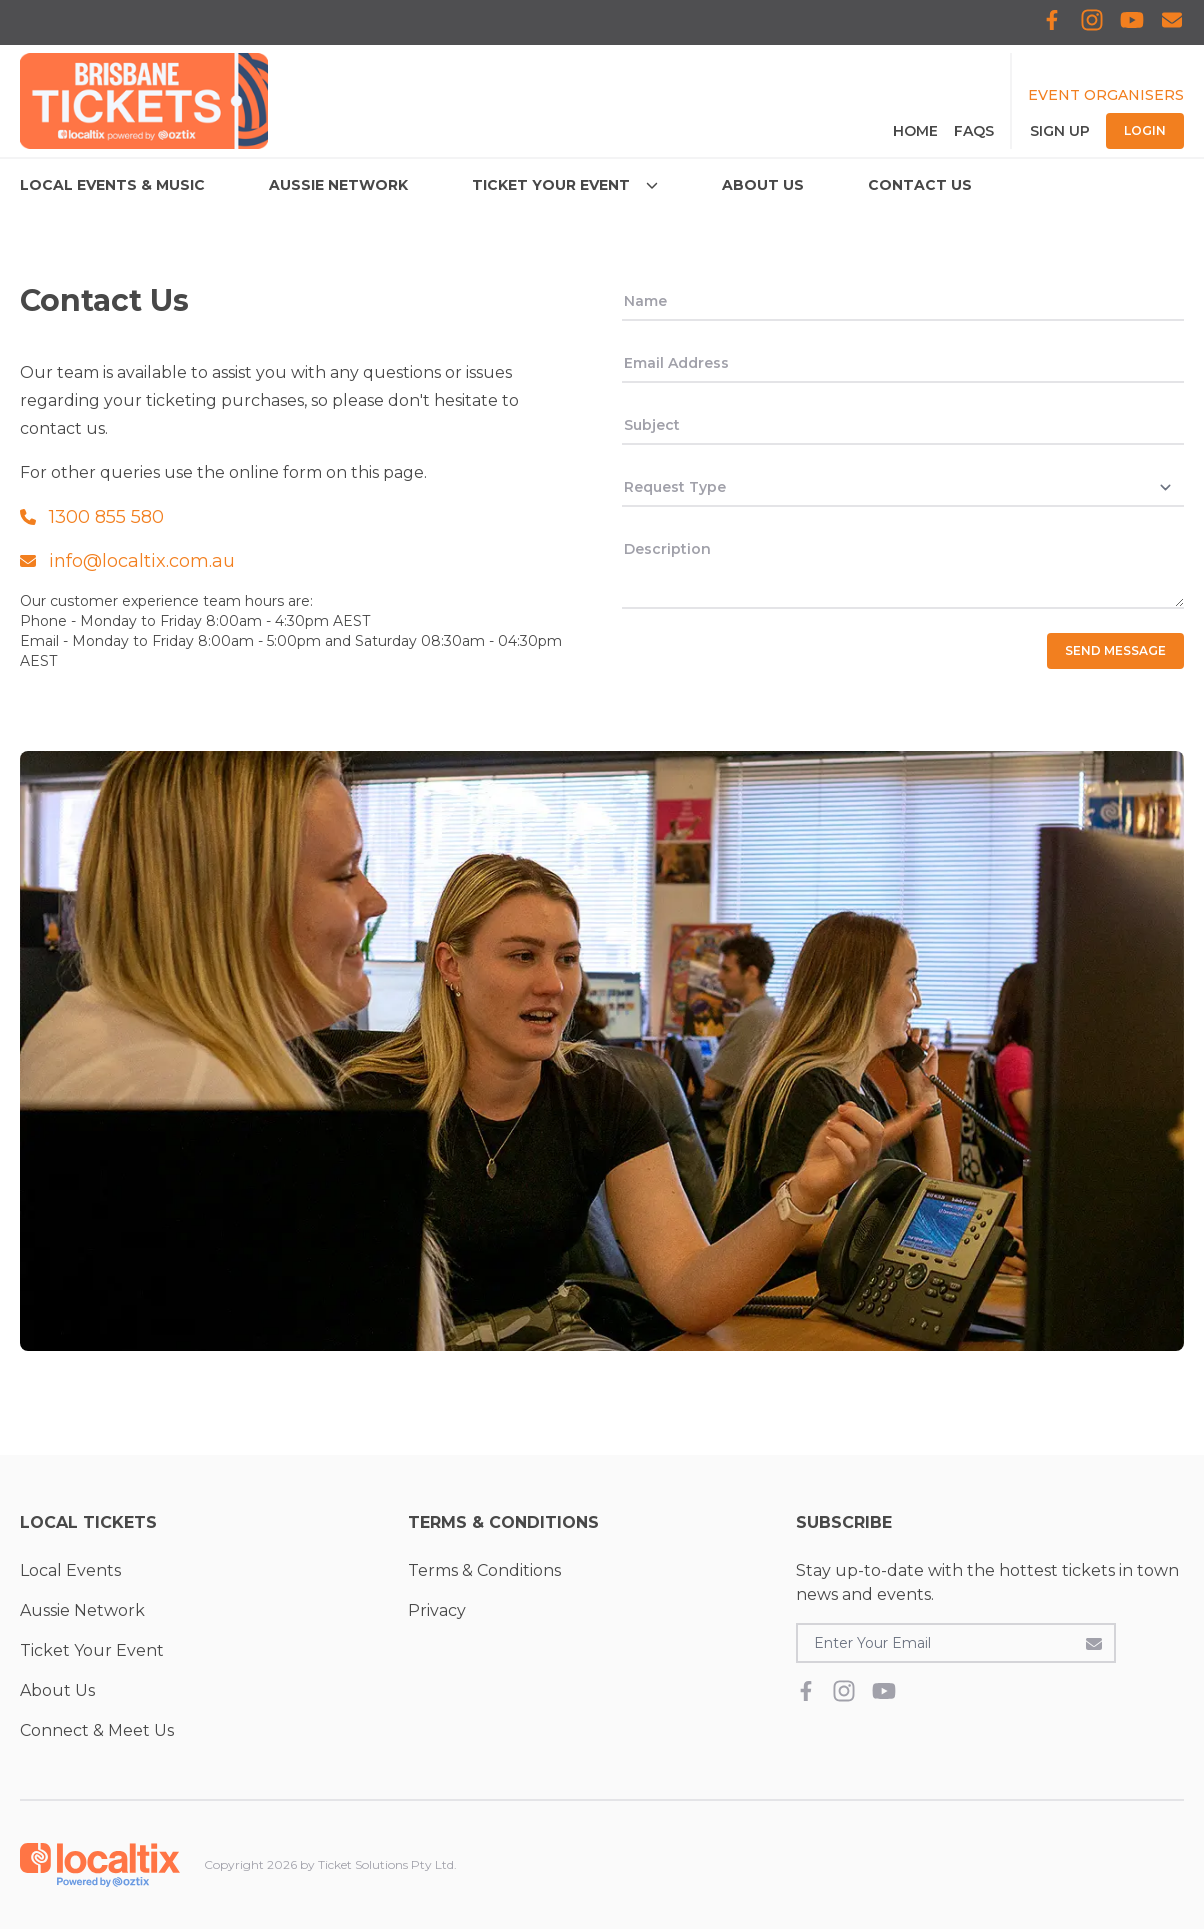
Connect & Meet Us (97, 1730)
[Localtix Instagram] (1092, 22)
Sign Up (1060, 131)
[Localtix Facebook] (1052, 22)
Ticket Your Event (92, 1650)
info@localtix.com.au (127, 561)
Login (1145, 130)
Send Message (1115, 650)
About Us (57, 1690)
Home (915, 131)
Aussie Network (82, 1610)
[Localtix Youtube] (1132, 22)
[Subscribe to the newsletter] (1094, 1643)
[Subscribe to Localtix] (1172, 22)
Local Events (70, 1570)
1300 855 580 (92, 517)
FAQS (974, 131)
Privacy (437, 1610)
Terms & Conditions (484, 1570)
